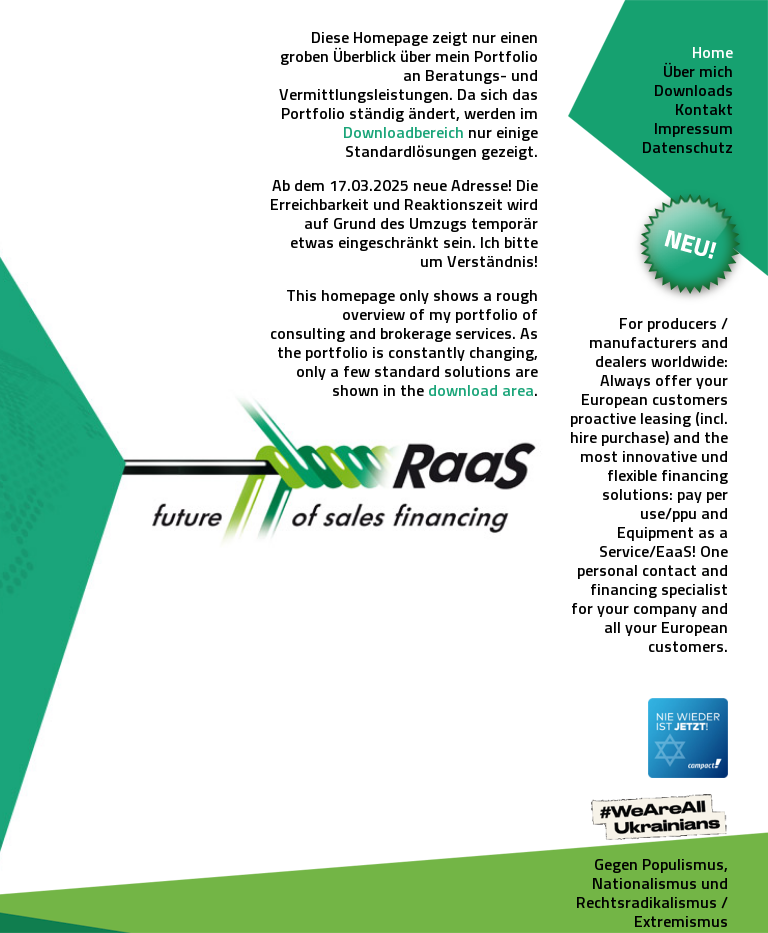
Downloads (693, 92)
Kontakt (704, 111)
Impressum (693, 130)
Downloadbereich (403, 134)
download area (481, 392)
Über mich (698, 73)
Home (712, 54)
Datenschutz (687, 149)
